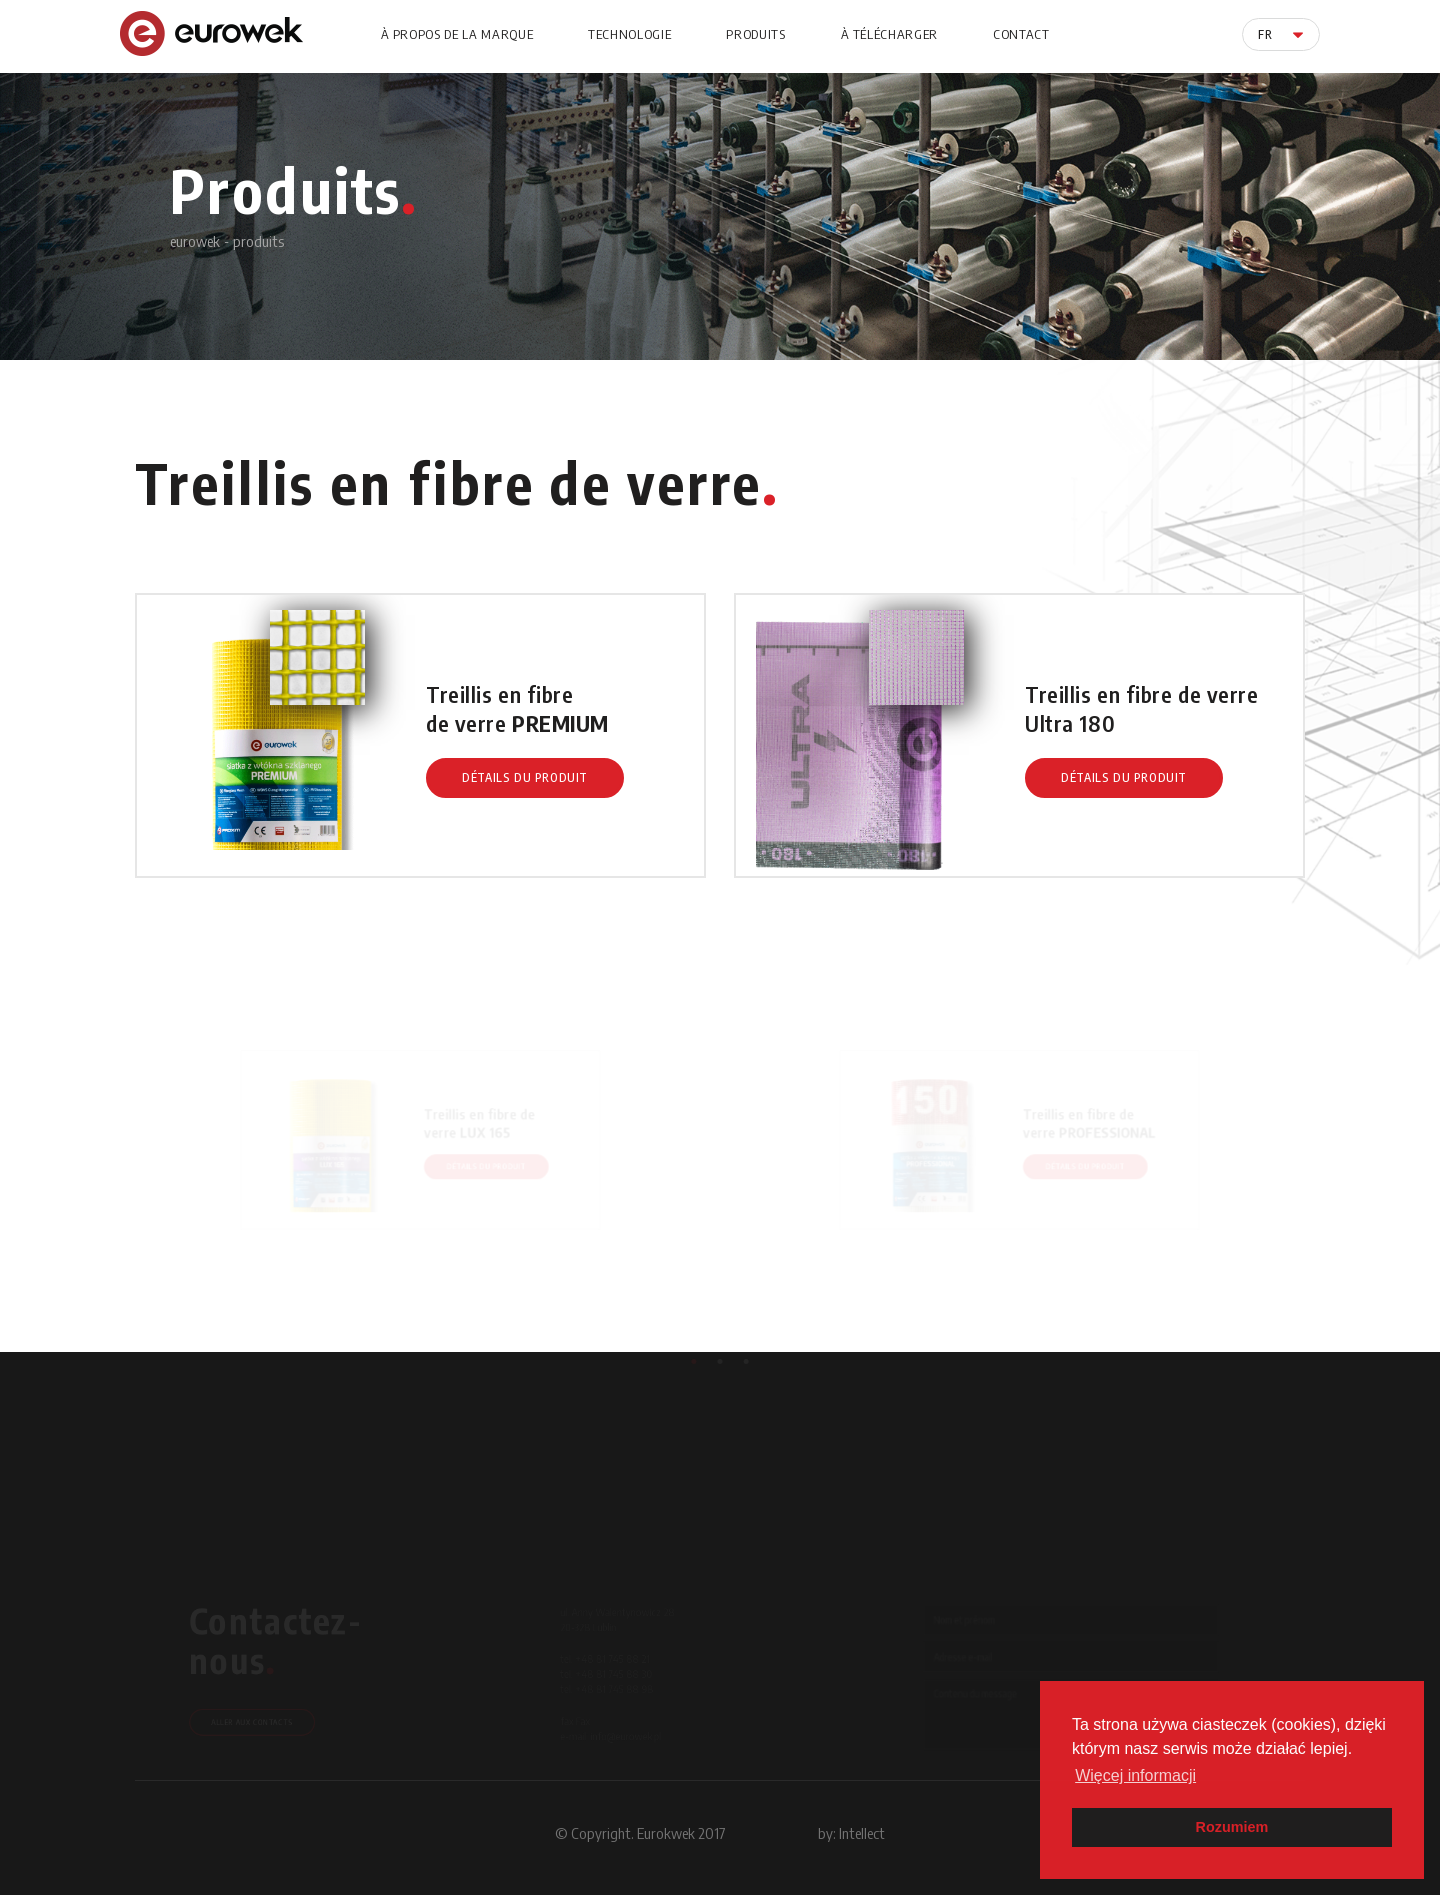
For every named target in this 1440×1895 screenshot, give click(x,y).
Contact (1021, 34)
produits (258, 241)
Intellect (862, 1833)
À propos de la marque (457, 34)
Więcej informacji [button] (1135, 1775)
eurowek (195, 241)
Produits (755, 34)
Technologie (629, 34)
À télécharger (889, 34)
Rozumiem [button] (1232, 1827)
